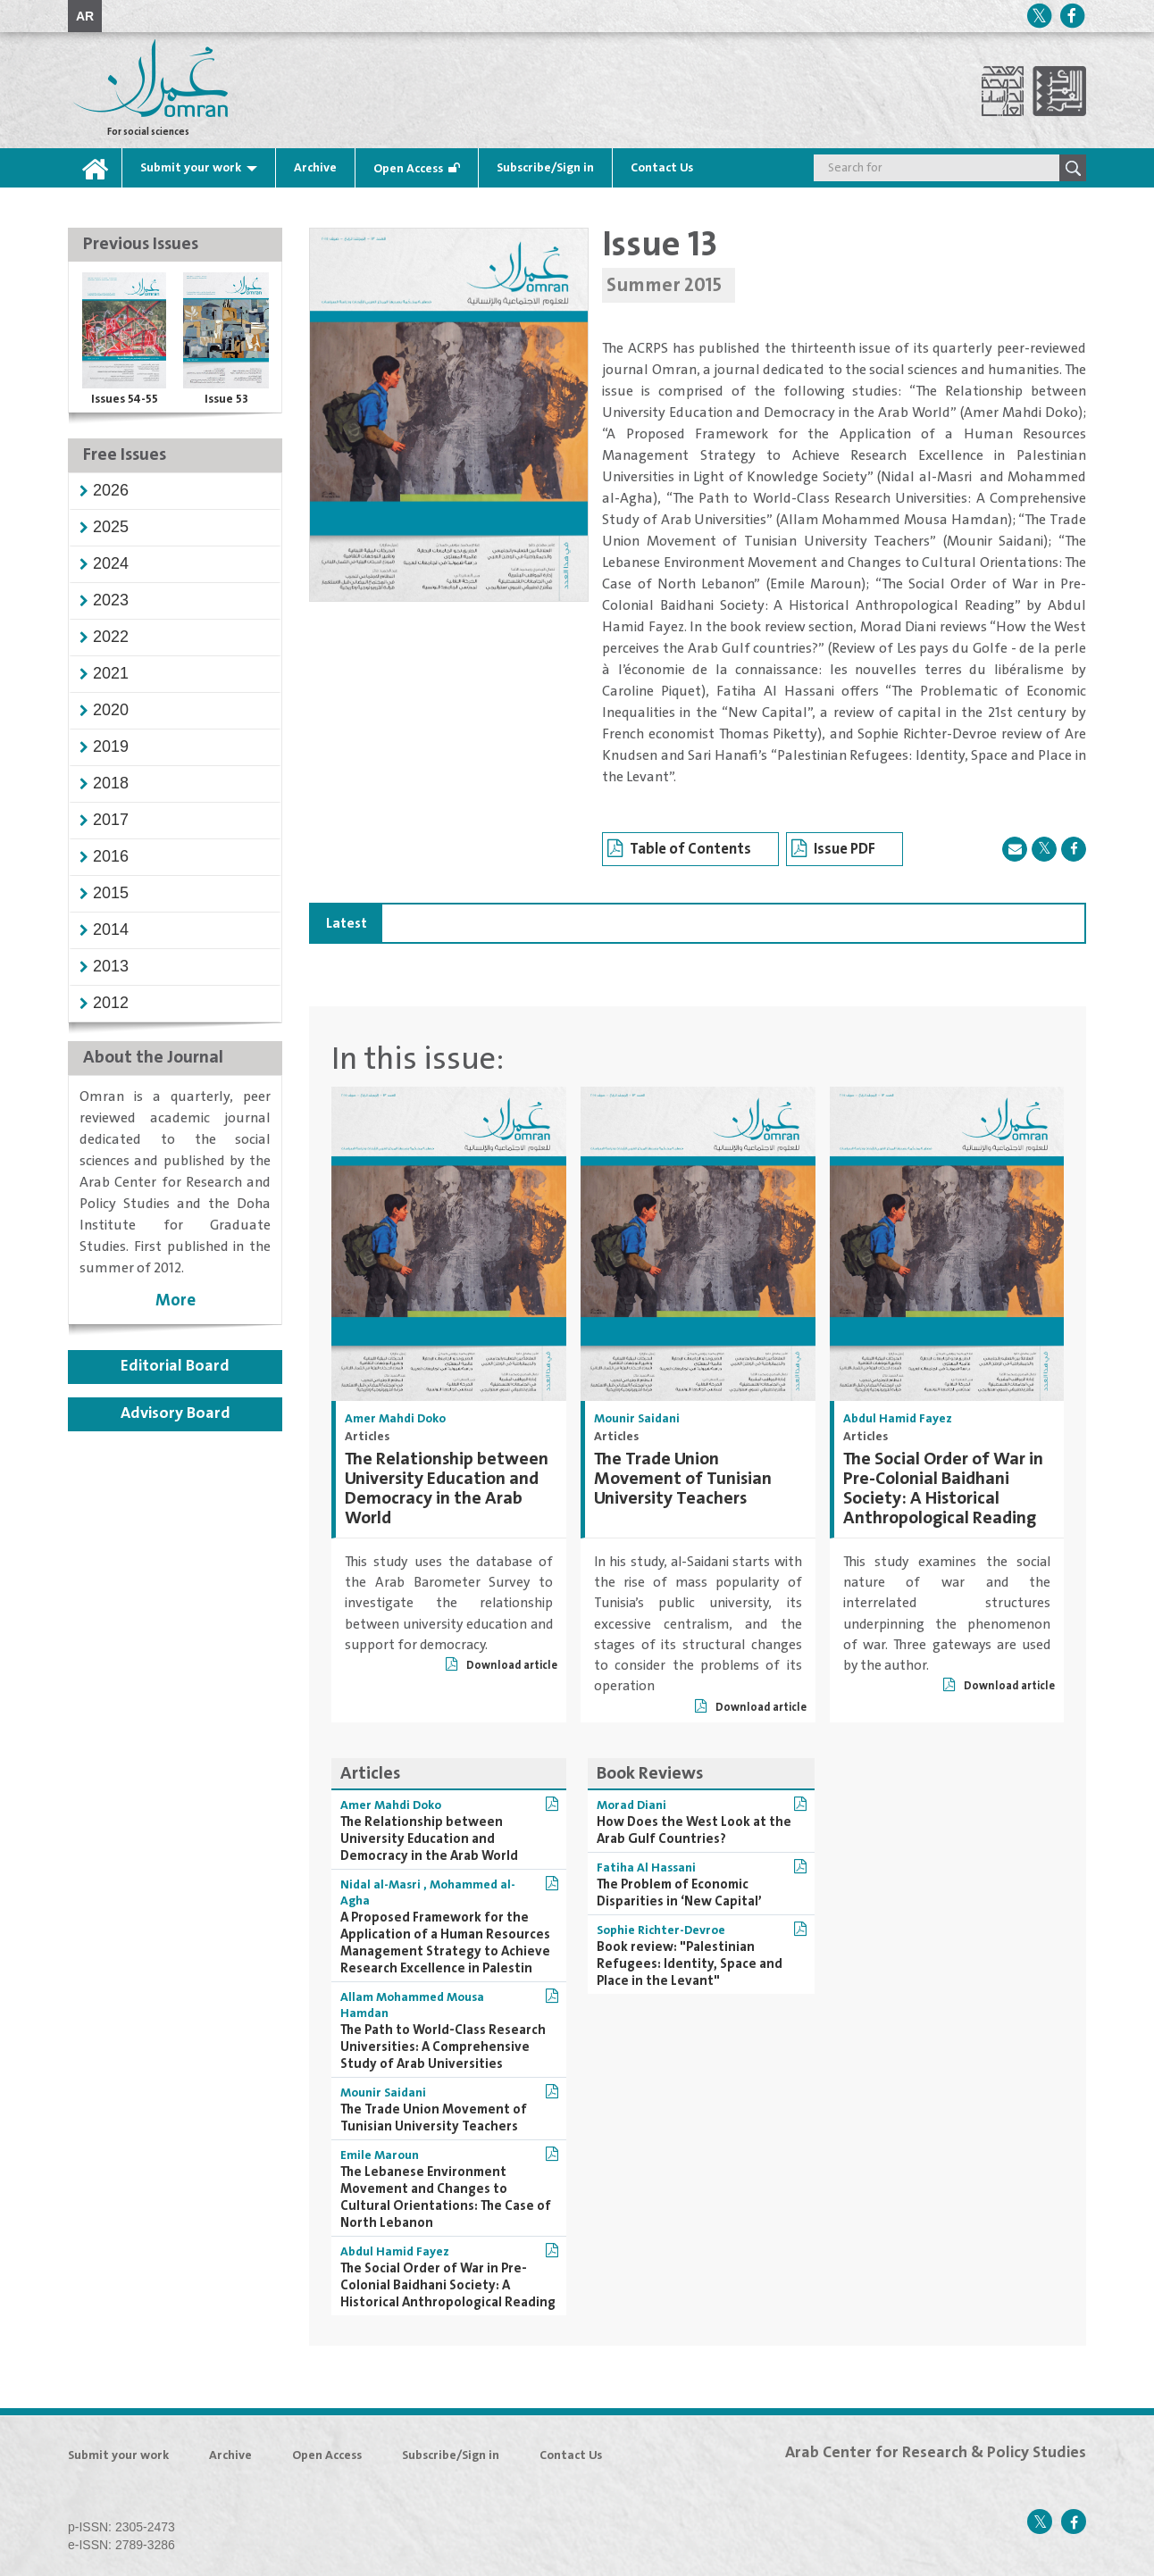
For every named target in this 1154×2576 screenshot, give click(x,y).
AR (85, 16)
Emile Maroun (379, 2155)
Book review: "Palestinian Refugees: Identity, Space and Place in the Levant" (689, 1964)
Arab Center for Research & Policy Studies (935, 2452)
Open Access (408, 169)
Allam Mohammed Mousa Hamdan (412, 2005)
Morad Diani (631, 1805)
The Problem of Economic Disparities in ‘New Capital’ (679, 1893)
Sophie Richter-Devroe (661, 1930)
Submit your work (190, 168)
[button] (111, 490)
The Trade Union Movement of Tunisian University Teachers (683, 1479)
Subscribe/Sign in (545, 168)
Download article (501, 1665)
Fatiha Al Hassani (646, 1868)
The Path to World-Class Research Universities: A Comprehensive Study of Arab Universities (443, 2047)
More (175, 1300)
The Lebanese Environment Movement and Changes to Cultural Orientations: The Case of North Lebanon (445, 2197)
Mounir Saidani (637, 1419)
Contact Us (662, 168)
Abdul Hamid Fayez (897, 1419)
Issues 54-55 (124, 399)
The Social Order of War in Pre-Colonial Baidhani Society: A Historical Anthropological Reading (943, 1489)
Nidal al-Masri (381, 1885)
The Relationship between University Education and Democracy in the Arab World (446, 1489)
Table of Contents (679, 850)
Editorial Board (175, 1366)
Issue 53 (226, 399)
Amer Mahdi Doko (395, 1419)
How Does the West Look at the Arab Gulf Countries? (694, 1830)
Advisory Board (175, 1413)
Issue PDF (833, 850)
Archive (315, 168)
